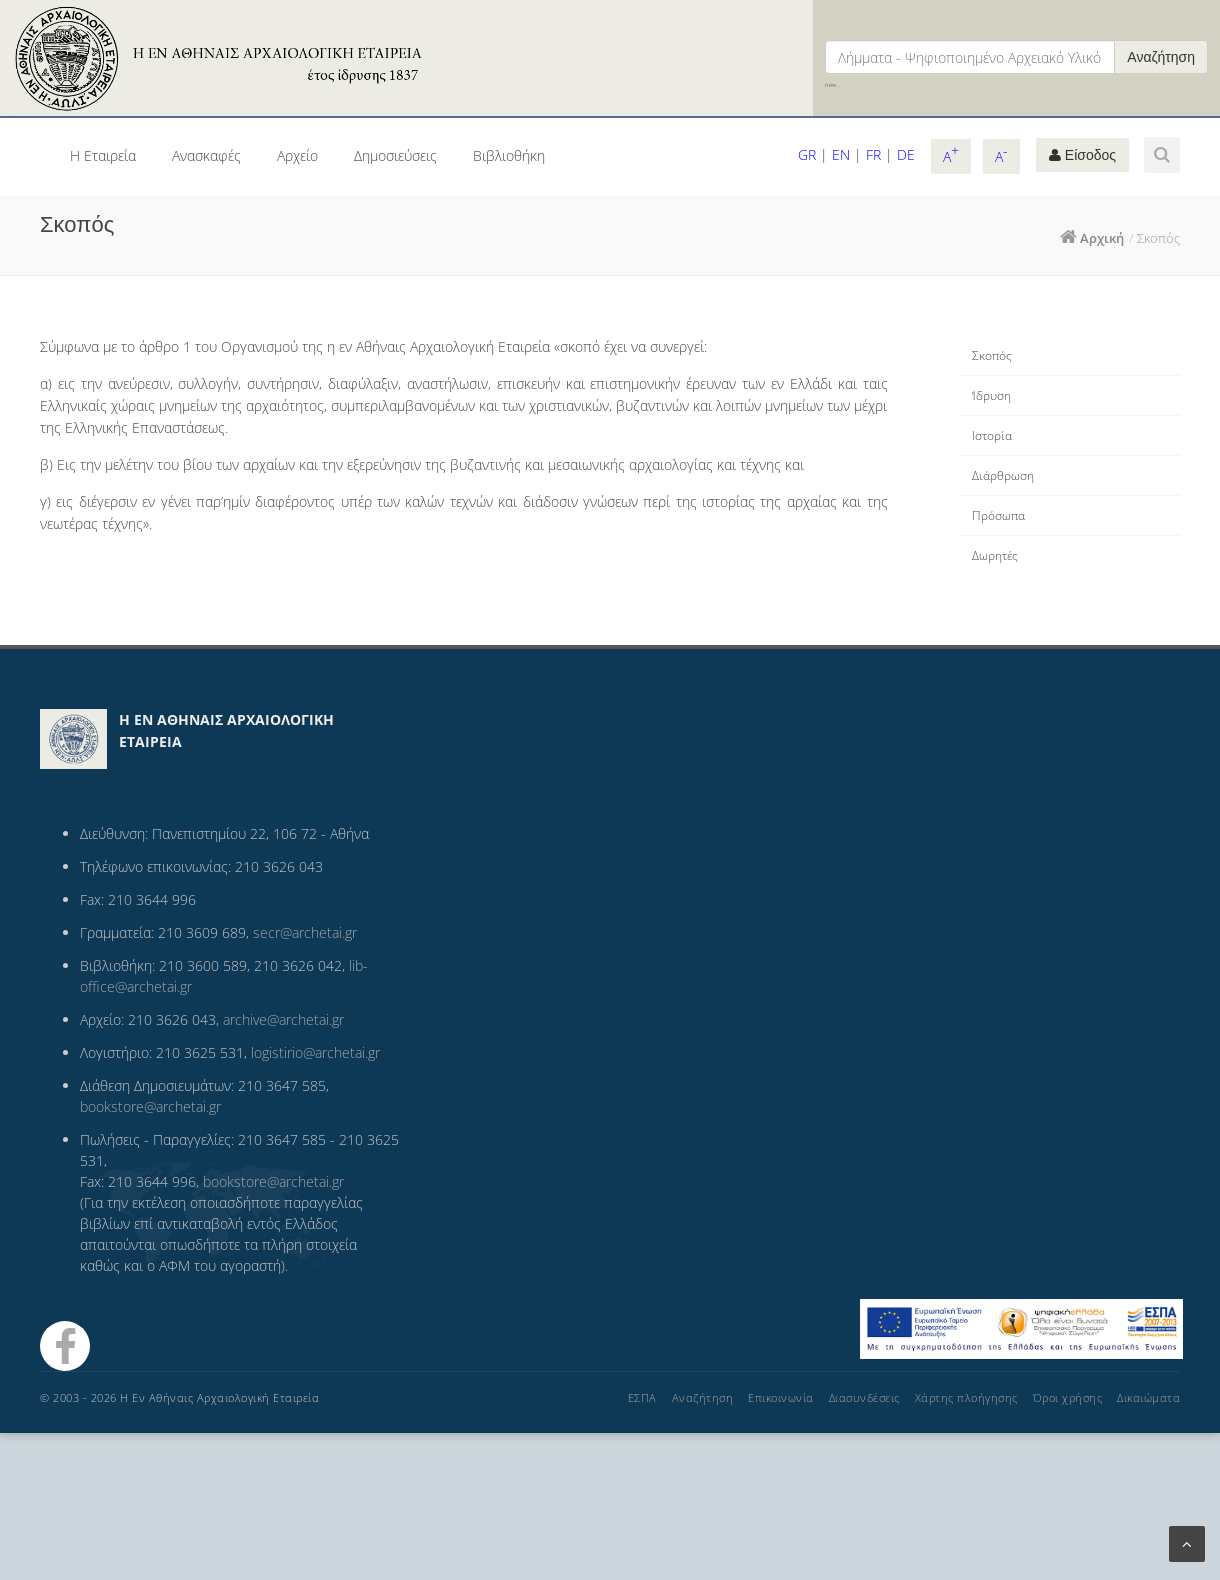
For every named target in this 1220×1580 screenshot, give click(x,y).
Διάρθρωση (1003, 475)
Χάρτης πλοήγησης (966, 1397)
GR (807, 154)
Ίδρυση (991, 395)
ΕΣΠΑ (642, 1397)
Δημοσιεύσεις (395, 155)
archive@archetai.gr (283, 1019)
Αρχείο (297, 155)
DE (906, 154)
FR (873, 154)
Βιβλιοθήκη (509, 155)
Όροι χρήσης (1068, 1397)
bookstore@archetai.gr (150, 1106)
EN (841, 154)
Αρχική (1102, 238)
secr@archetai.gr (305, 932)
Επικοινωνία (781, 1397)
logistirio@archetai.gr (315, 1052)
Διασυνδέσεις (864, 1397)
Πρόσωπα (998, 515)
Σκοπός (992, 355)
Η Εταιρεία (103, 155)
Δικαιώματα (1148, 1397)
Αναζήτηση (1161, 57)
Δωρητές (995, 555)
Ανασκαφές (206, 155)
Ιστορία (992, 435)
